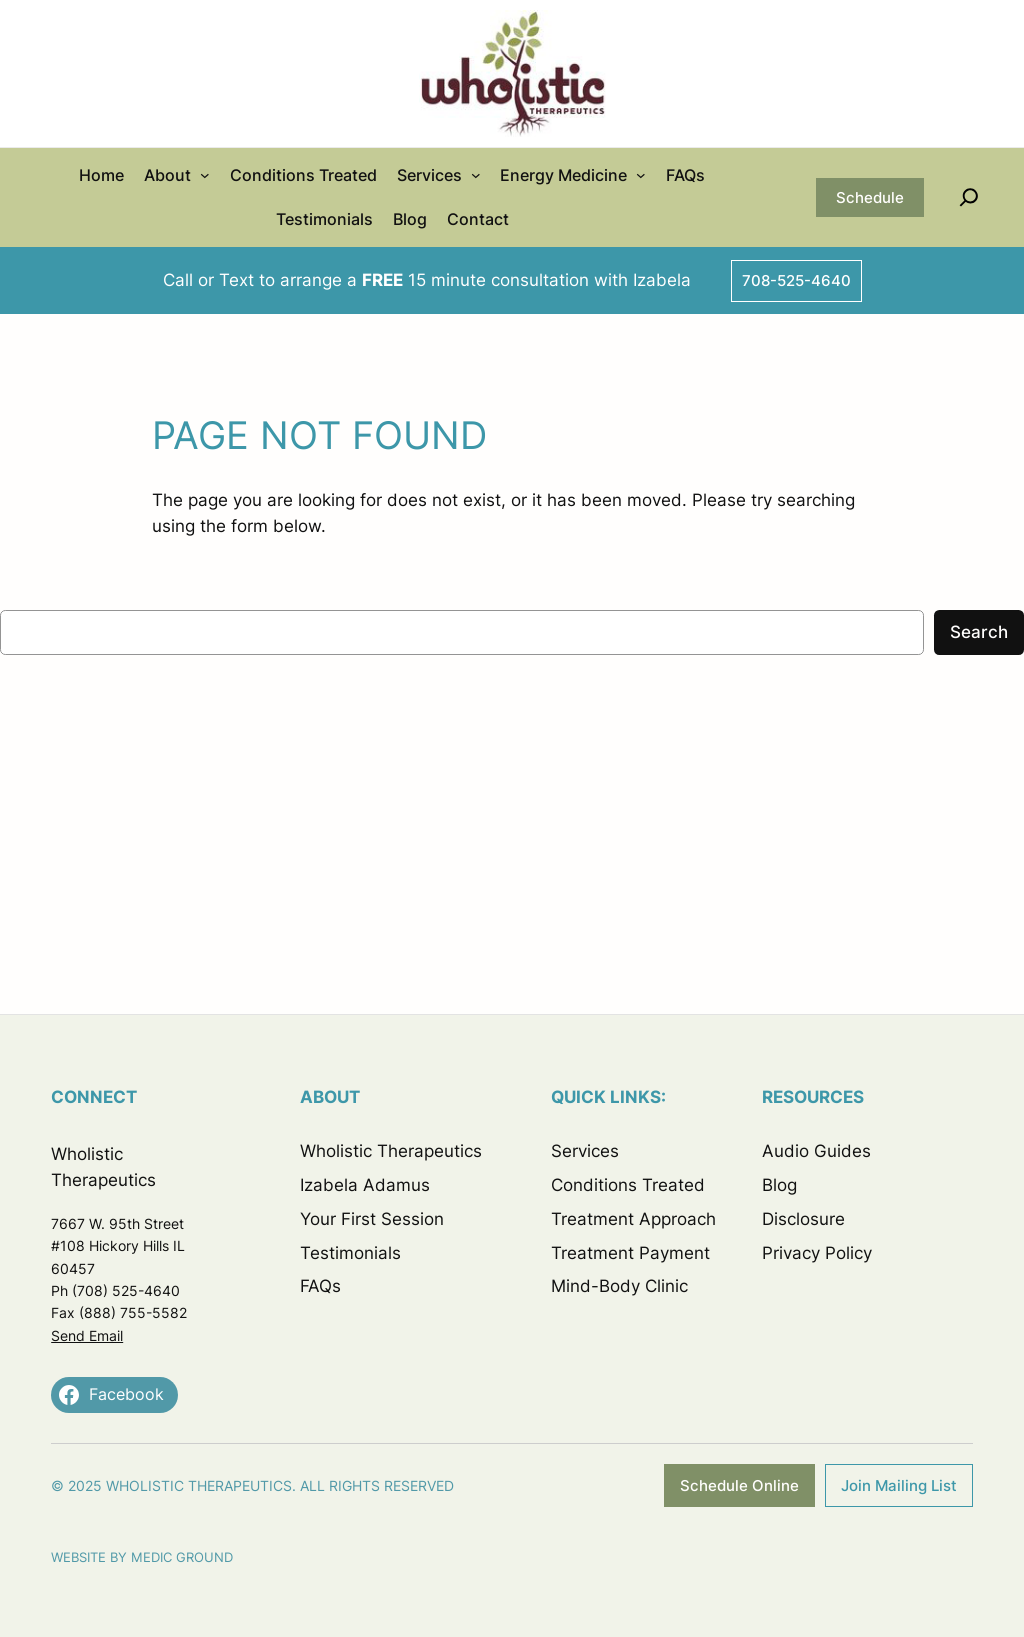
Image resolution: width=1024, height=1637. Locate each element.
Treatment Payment (630, 1253)
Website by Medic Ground (142, 1557)
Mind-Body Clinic (619, 1286)
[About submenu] (205, 175)
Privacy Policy (817, 1253)
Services (585, 1151)
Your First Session (372, 1219)
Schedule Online (739, 1485)
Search (979, 632)
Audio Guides (816, 1151)
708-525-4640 (796, 280)
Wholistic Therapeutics (391, 1151)
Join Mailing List (899, 1485)
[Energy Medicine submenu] (641, 175)
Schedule (870, 197)
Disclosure (803, 1219)
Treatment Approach (633, 1219)
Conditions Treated (628, 1185)
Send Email (87, 1335)
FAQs (320, 1286)
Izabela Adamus (365, 1185)
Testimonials (350, 1253)
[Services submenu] (476, 175)
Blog (779, 1185)
